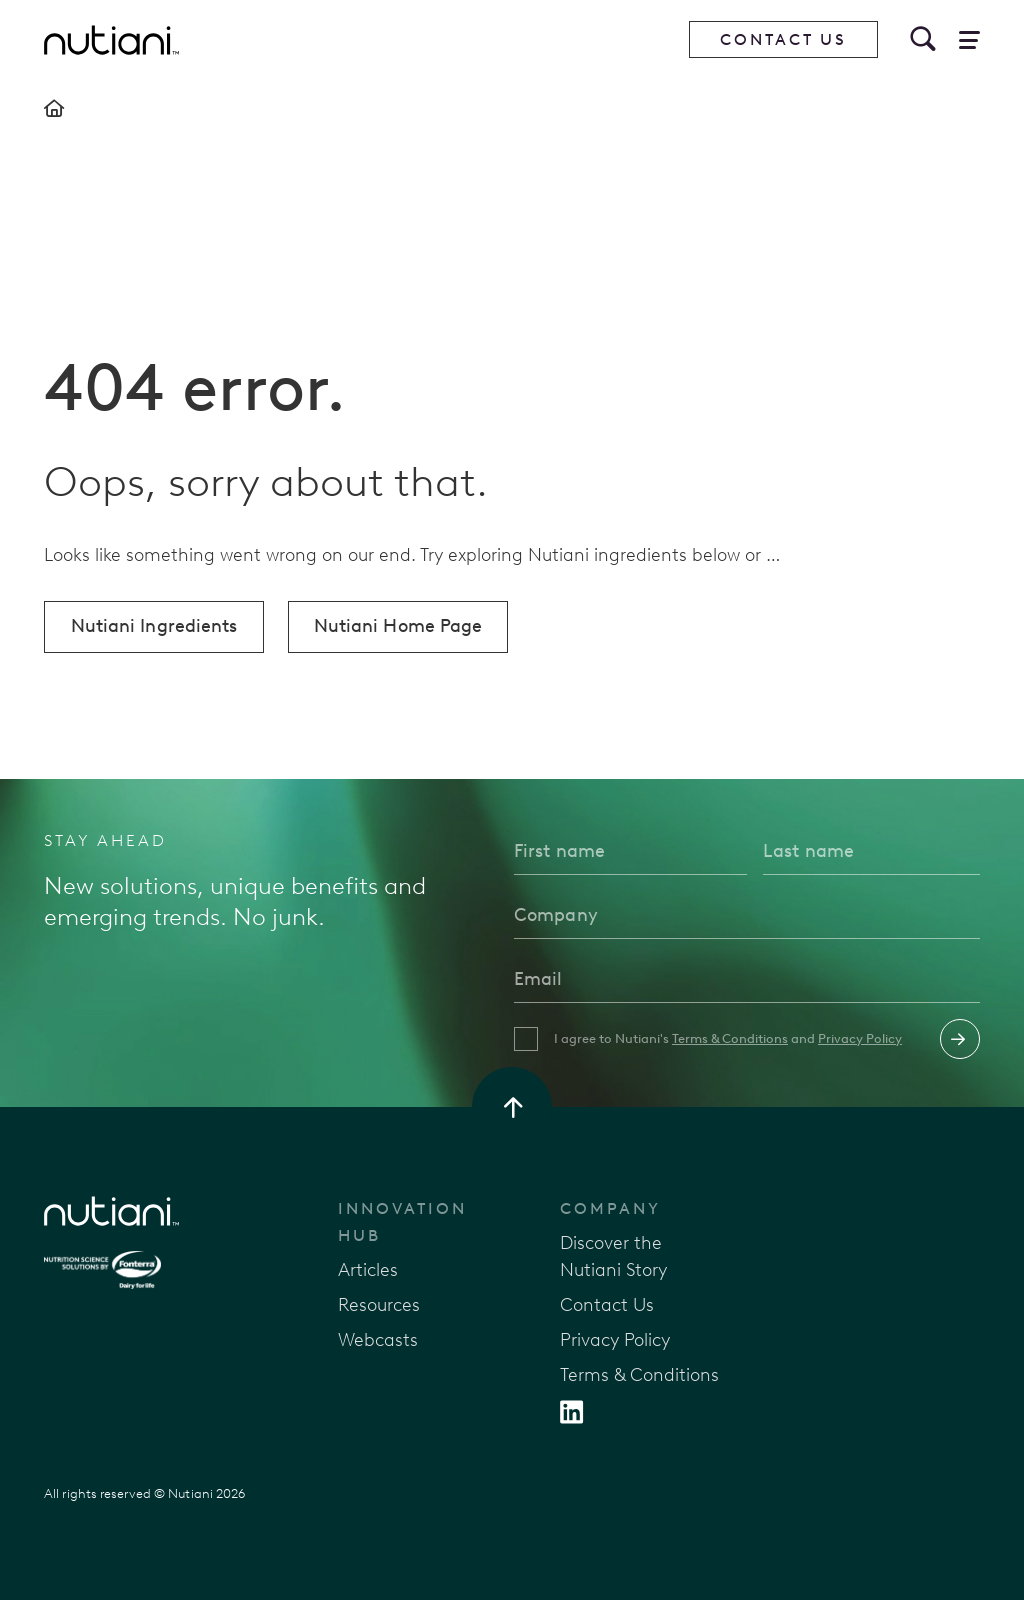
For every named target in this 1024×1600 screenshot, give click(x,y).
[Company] (747, 915)
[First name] (630, 851)
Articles (368, 1270)
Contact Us (783, 39)
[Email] (747, 979)
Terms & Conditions (730, 1038)
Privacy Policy (860, 1038)
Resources (379, 1305)
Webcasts (378, 1340)
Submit (960, 1039)
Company (610, 1208)
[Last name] (871, 851)
